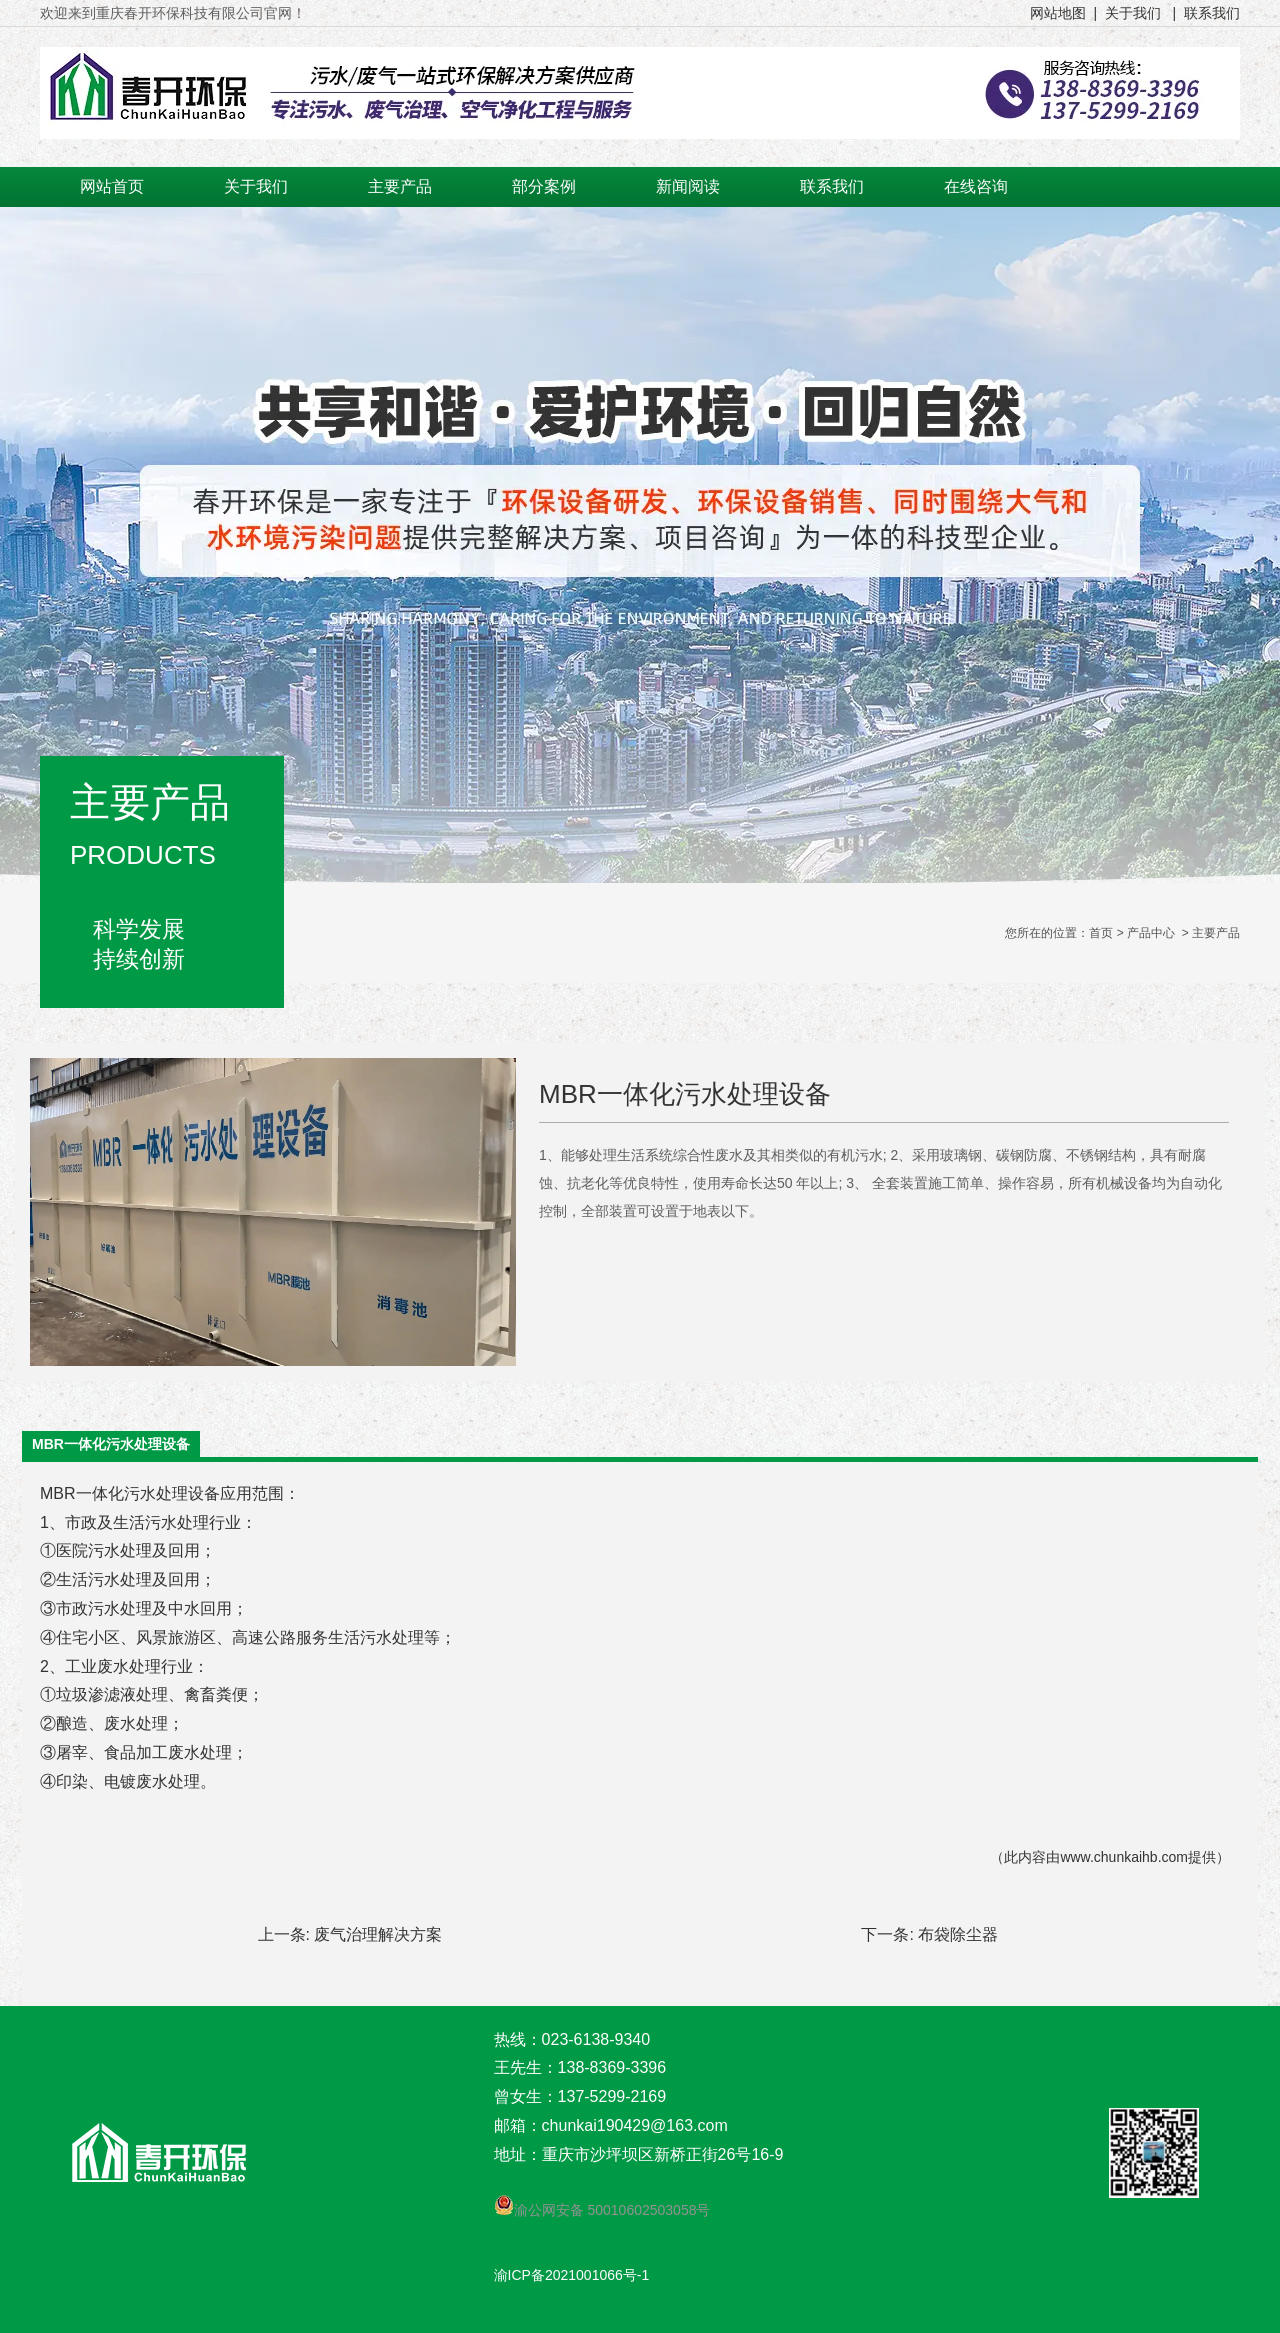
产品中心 (1151, 933)
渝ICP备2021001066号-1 (572, 2275)
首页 (1101, 933)
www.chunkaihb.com (1124, 1857)
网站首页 (112, 186)
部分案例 (544, 186)
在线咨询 (976, 186)
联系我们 (832, 186)
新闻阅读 (688, 186)
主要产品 (400, 186)
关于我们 (256, 186)
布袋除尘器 (958, 1934)
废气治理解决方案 (378, 1934)
